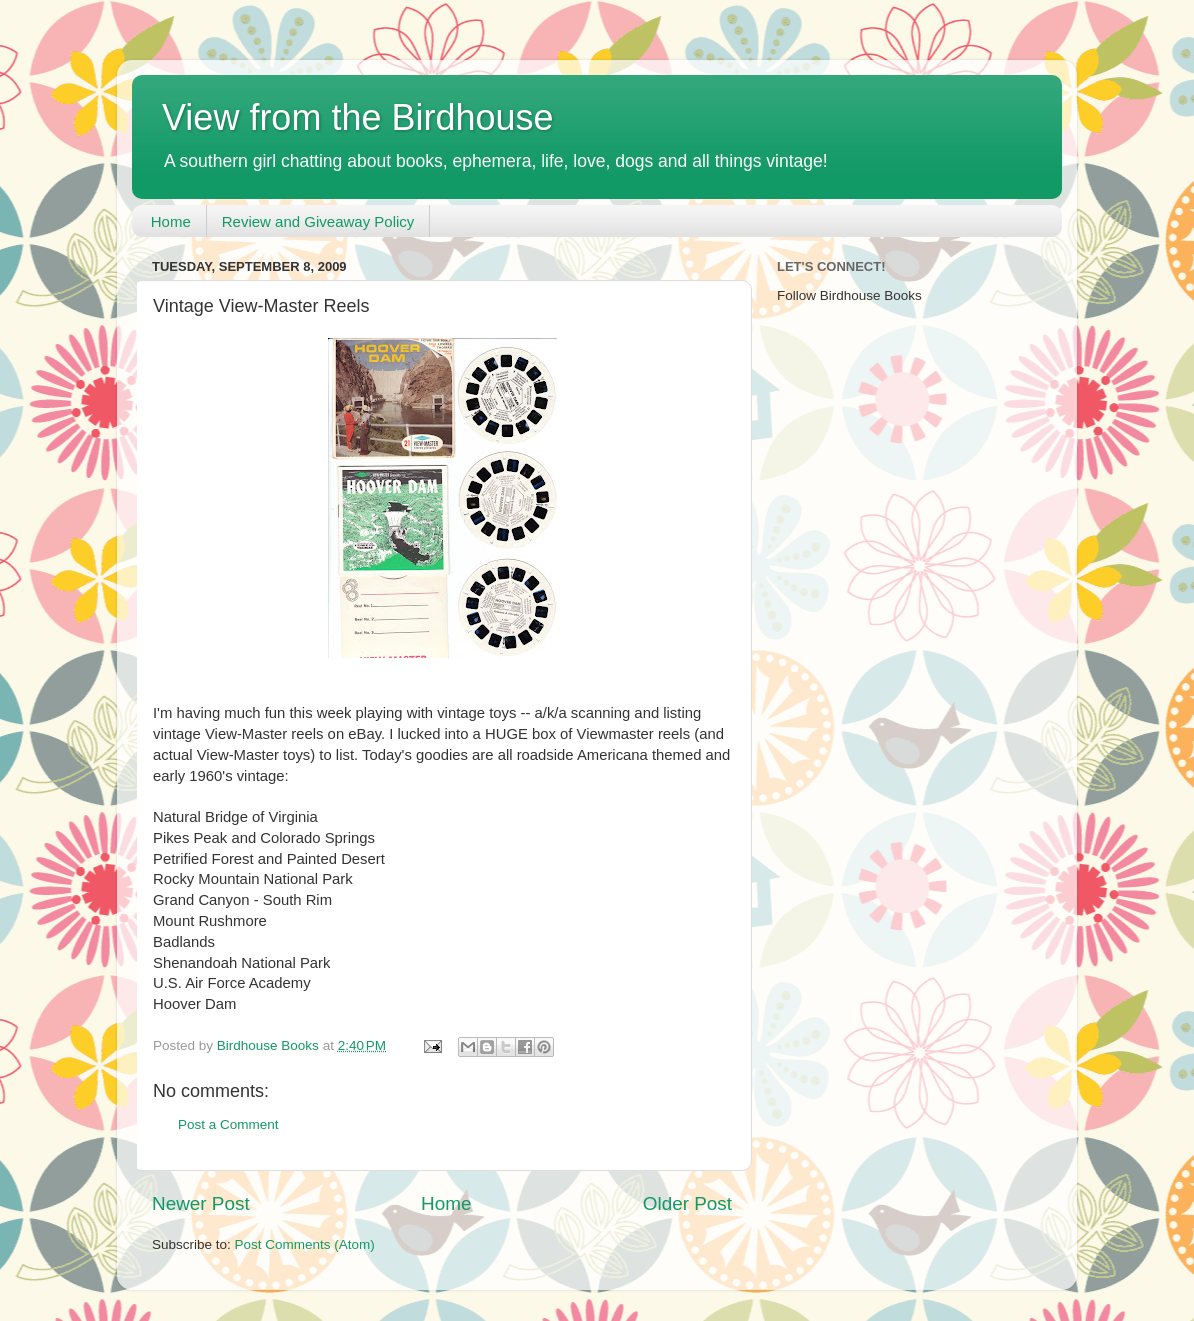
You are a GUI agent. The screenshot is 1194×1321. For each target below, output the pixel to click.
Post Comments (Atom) (305, 1244)
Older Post (687, 1203)
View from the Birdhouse (358, 117)
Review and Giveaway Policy (318, 221)
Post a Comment (228, 1124)
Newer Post (201, 1203)
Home (171, 221)
